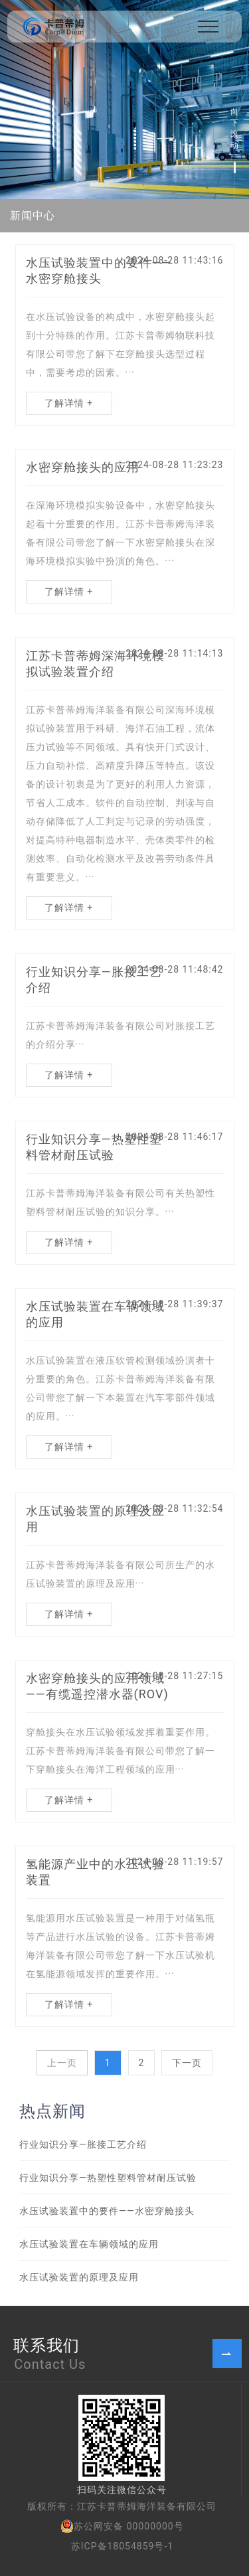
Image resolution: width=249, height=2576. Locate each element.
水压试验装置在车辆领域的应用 (89, 2244)
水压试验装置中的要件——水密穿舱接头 (107, 2211)
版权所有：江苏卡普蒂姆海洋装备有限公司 (121, 2506)
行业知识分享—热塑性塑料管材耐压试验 (108, 2177)
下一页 (187, 2062)
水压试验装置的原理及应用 (79, 2277)
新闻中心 (32, 215)
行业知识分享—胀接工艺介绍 (83, 2144)
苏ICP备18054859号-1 (122, 2546)
